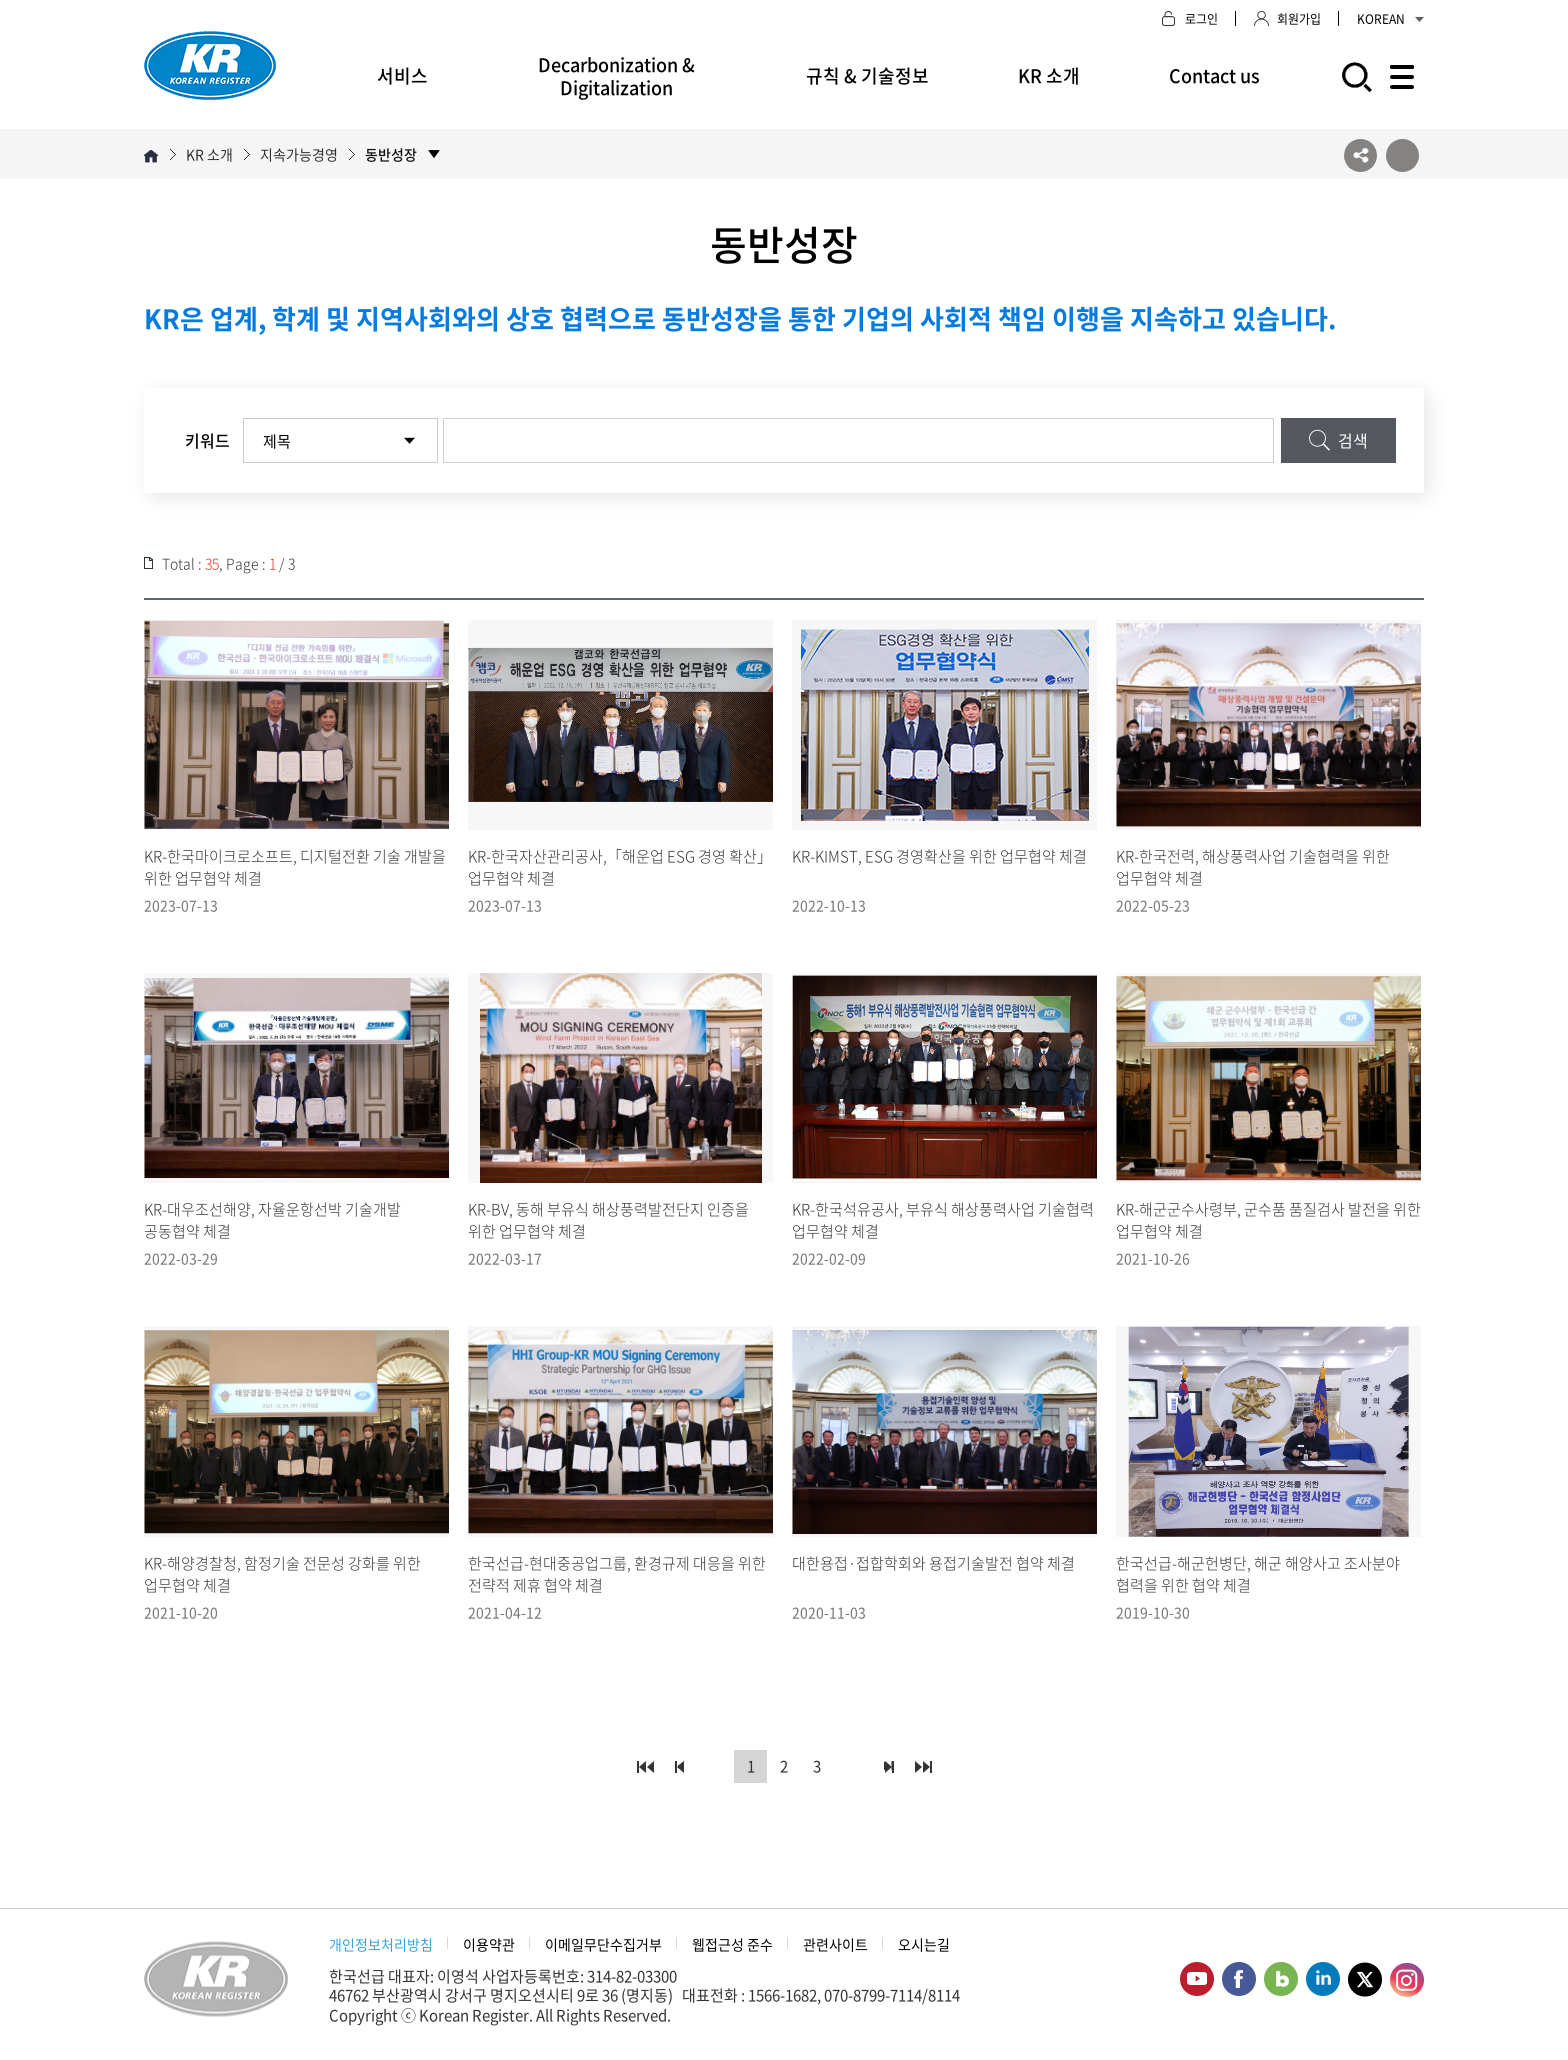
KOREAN (1390, 19)
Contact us (1214, 75)
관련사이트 (835, 1944)
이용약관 (489, 1944)
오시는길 (924, 1944)
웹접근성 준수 (732, 1944)
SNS (1360, 155)
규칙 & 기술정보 (867, 75)
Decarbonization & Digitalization (616, 76)
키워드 (207, 440)
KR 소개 (1049, 75)
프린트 (1402, 155)
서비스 (402, 75)
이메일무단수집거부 (603, 1944)
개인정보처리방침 (381, 1944)
